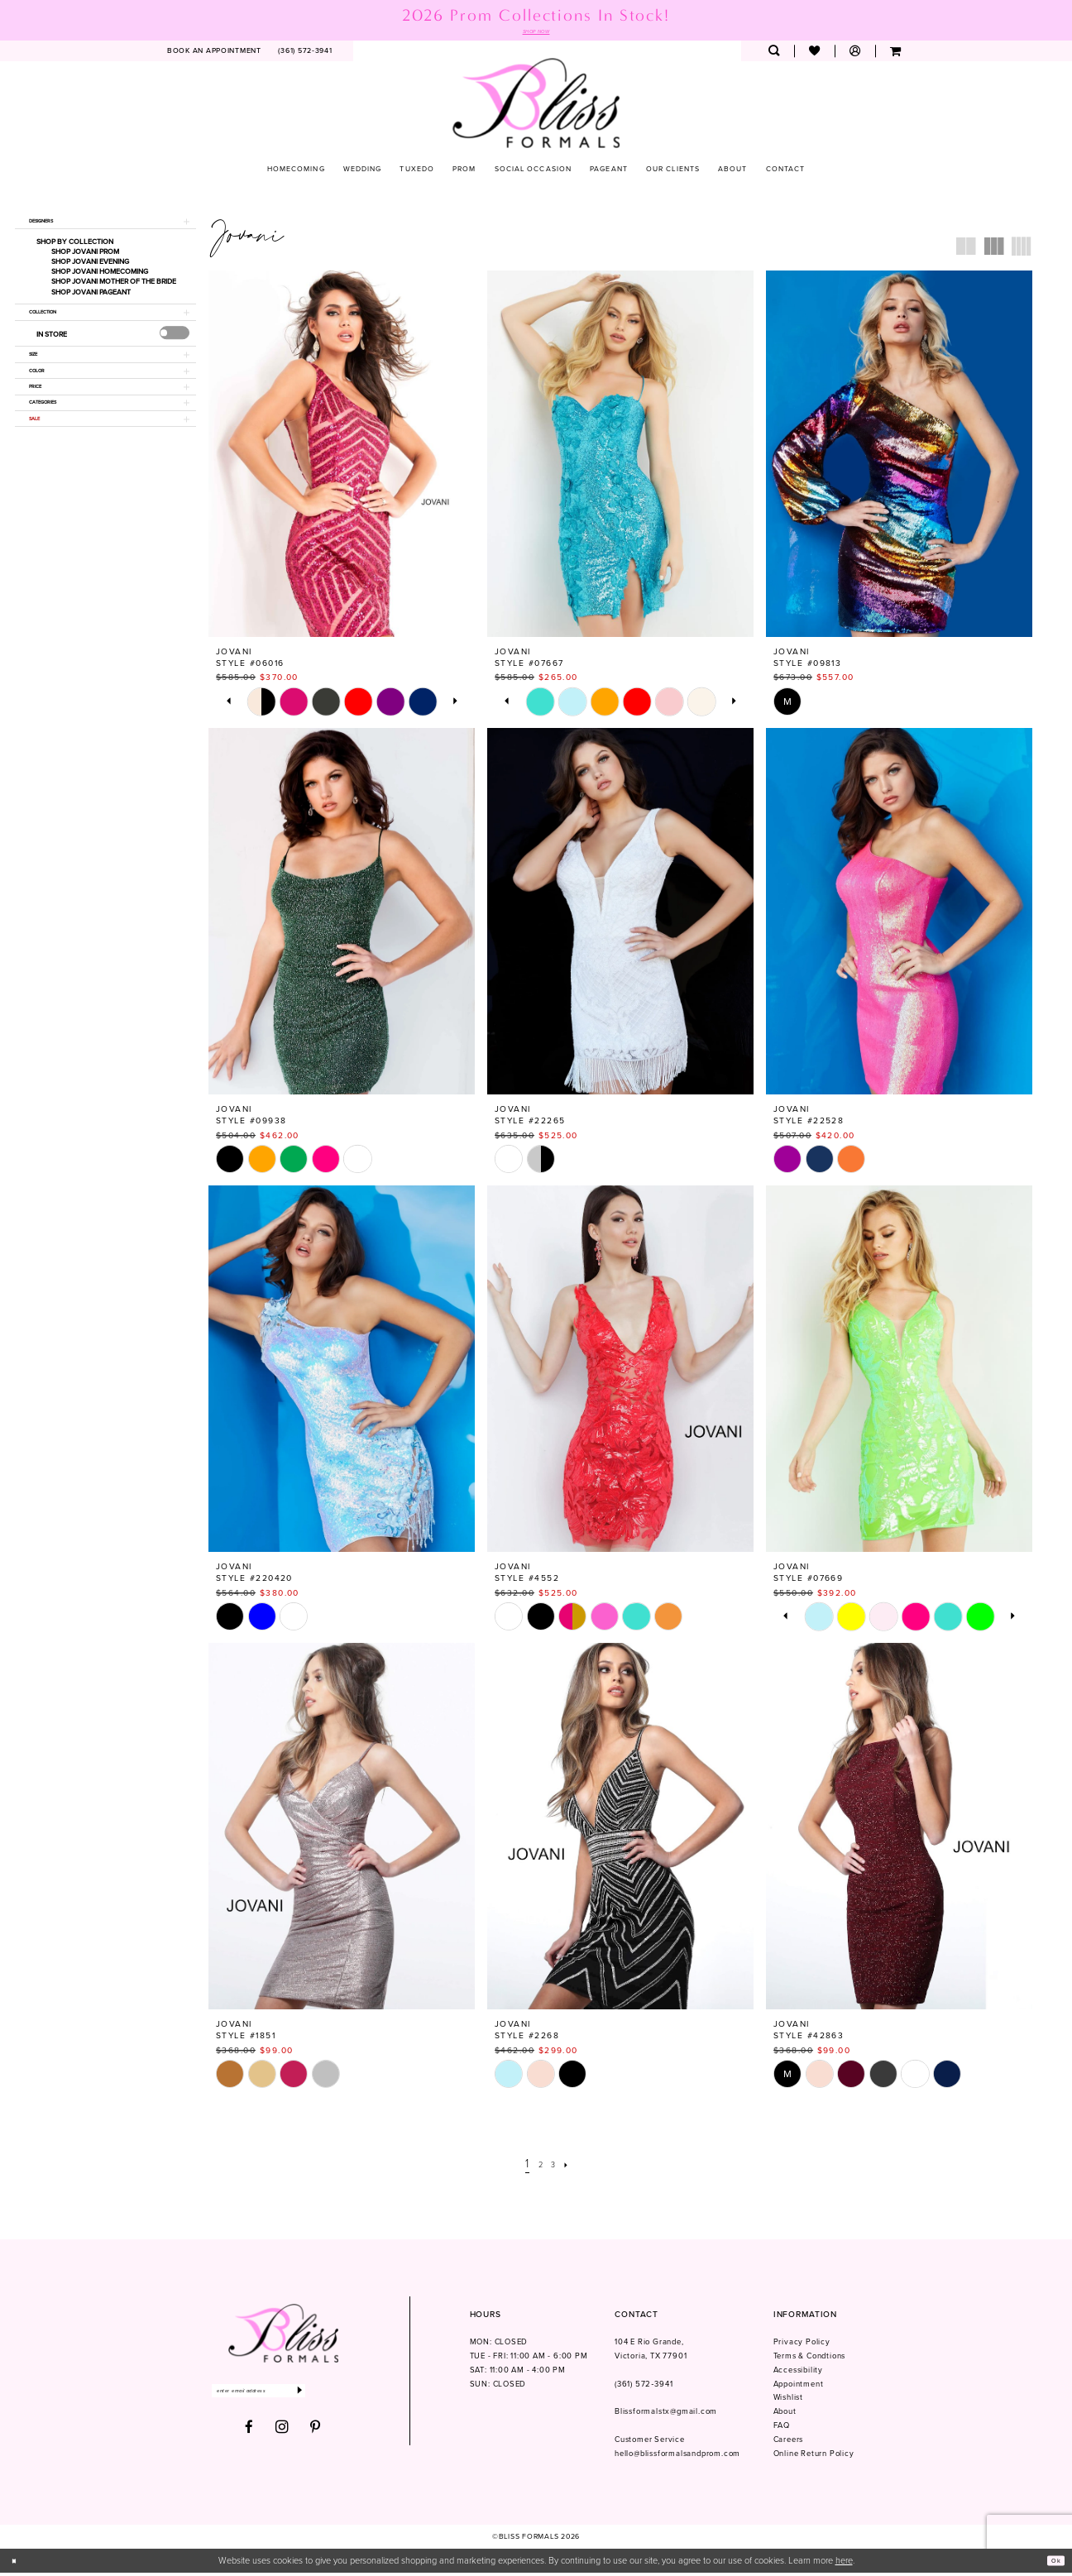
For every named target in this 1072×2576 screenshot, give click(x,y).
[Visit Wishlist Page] (814, 54)
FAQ (781, 2429)
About (785, 2414)
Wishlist (788, 2400)
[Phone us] (305, 54)
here (844, 2563)
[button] (855, 54)
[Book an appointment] (214, 54)
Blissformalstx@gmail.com (666, 2414)
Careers (788, 2443)
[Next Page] (573, 2166)
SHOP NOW (536, 33)
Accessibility (798, 2372)
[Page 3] (555, 2166)
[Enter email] (282, 2396)
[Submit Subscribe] (346, 2396)
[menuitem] (214, 54)
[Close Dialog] (18, 2563)
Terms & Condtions (809, 2358)
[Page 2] (538, 2166)
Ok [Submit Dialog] (1052, 2563)
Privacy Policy (801, 2344)
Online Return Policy (813, 2457)
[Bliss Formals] (536, 105)
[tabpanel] (262, 704)
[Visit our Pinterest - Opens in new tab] (315, 2437)
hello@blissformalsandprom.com (677, 2457)
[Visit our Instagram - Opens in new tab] (282, 2436)
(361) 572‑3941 (643, 2386)
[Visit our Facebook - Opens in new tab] (249, 2437)
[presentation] (174, 351)
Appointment (798, 2386)
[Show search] (774, 54)
